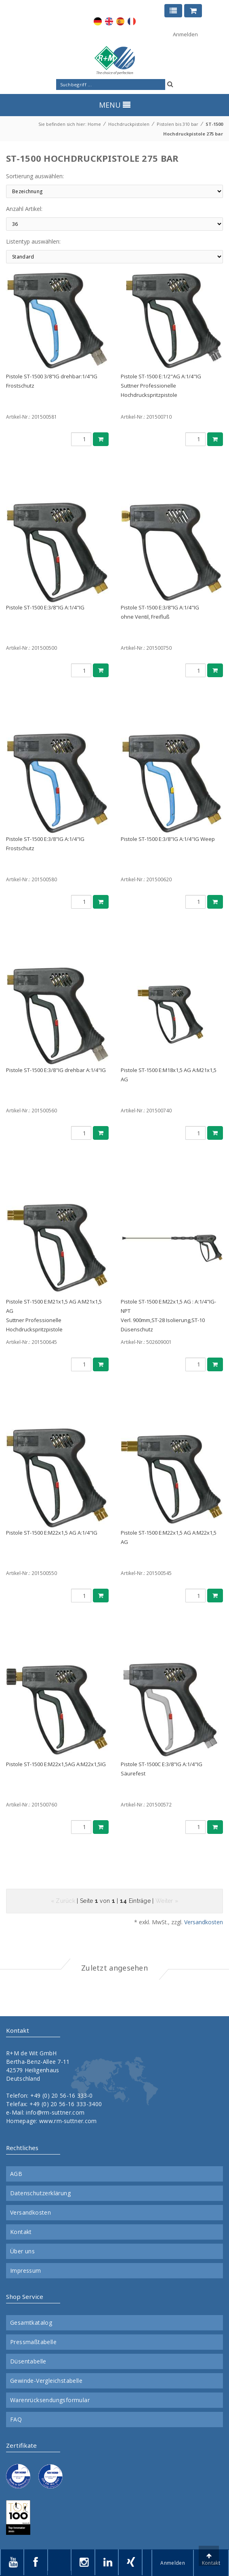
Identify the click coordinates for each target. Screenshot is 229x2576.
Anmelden (185, 34)
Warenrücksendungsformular (50, 2400)
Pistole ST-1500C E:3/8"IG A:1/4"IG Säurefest (161, 1768)
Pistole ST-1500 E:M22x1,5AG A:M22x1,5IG (56, 1764)
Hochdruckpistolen (128, 124)
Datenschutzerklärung (40, 2193)
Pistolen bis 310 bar (177, 124)
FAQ (16, 2419)
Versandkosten (203, 1922)
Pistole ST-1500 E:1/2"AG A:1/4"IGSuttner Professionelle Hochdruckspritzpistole (161, 385)
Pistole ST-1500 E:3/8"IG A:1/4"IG (45, 607)
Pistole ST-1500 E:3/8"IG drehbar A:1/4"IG (56, 1070)
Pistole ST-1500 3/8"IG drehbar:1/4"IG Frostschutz (51, 381)
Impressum (25, 2270)
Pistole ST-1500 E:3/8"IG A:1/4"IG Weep (168, 839)
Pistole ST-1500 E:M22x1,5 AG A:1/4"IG (51, 1532)
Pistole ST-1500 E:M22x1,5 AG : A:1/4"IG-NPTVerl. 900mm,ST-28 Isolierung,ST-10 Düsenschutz (168, 1315)
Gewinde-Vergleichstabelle (46, 2380)
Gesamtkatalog (31, 2322)
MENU (114, 105)
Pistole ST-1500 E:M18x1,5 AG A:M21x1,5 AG (168, 1074)
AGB (16, 2174)
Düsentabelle (28, 2361)
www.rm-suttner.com (68, 2121)
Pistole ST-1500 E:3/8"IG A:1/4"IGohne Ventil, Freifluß (160, 612)
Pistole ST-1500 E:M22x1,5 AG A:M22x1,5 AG (168, 1537)
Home (94, 124)
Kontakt (21, 2232)
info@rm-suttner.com (55, 2112)
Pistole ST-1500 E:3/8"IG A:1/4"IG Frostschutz (45, 843)
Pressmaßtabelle (33, 2342)
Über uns (22, 2251)
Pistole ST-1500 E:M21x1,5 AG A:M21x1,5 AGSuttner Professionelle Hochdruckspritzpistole (54, 1315)
